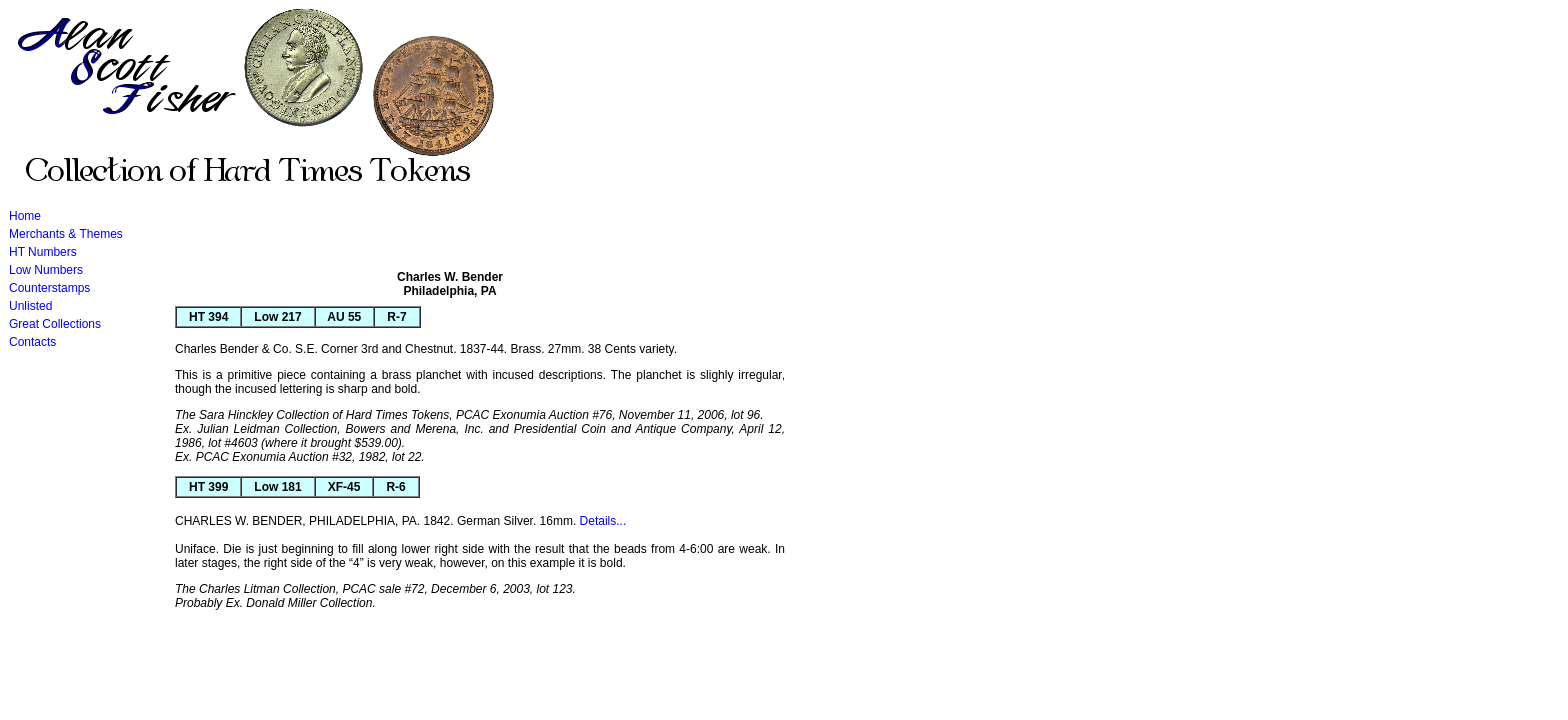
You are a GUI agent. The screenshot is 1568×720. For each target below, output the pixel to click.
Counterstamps (49, 288)
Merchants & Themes (66, 234)
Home (25, 216)
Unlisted (30, 306)
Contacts (32, 342)
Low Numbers (46, 270)
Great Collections (55, 324)
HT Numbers (43, 252)
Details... (603, 521)
